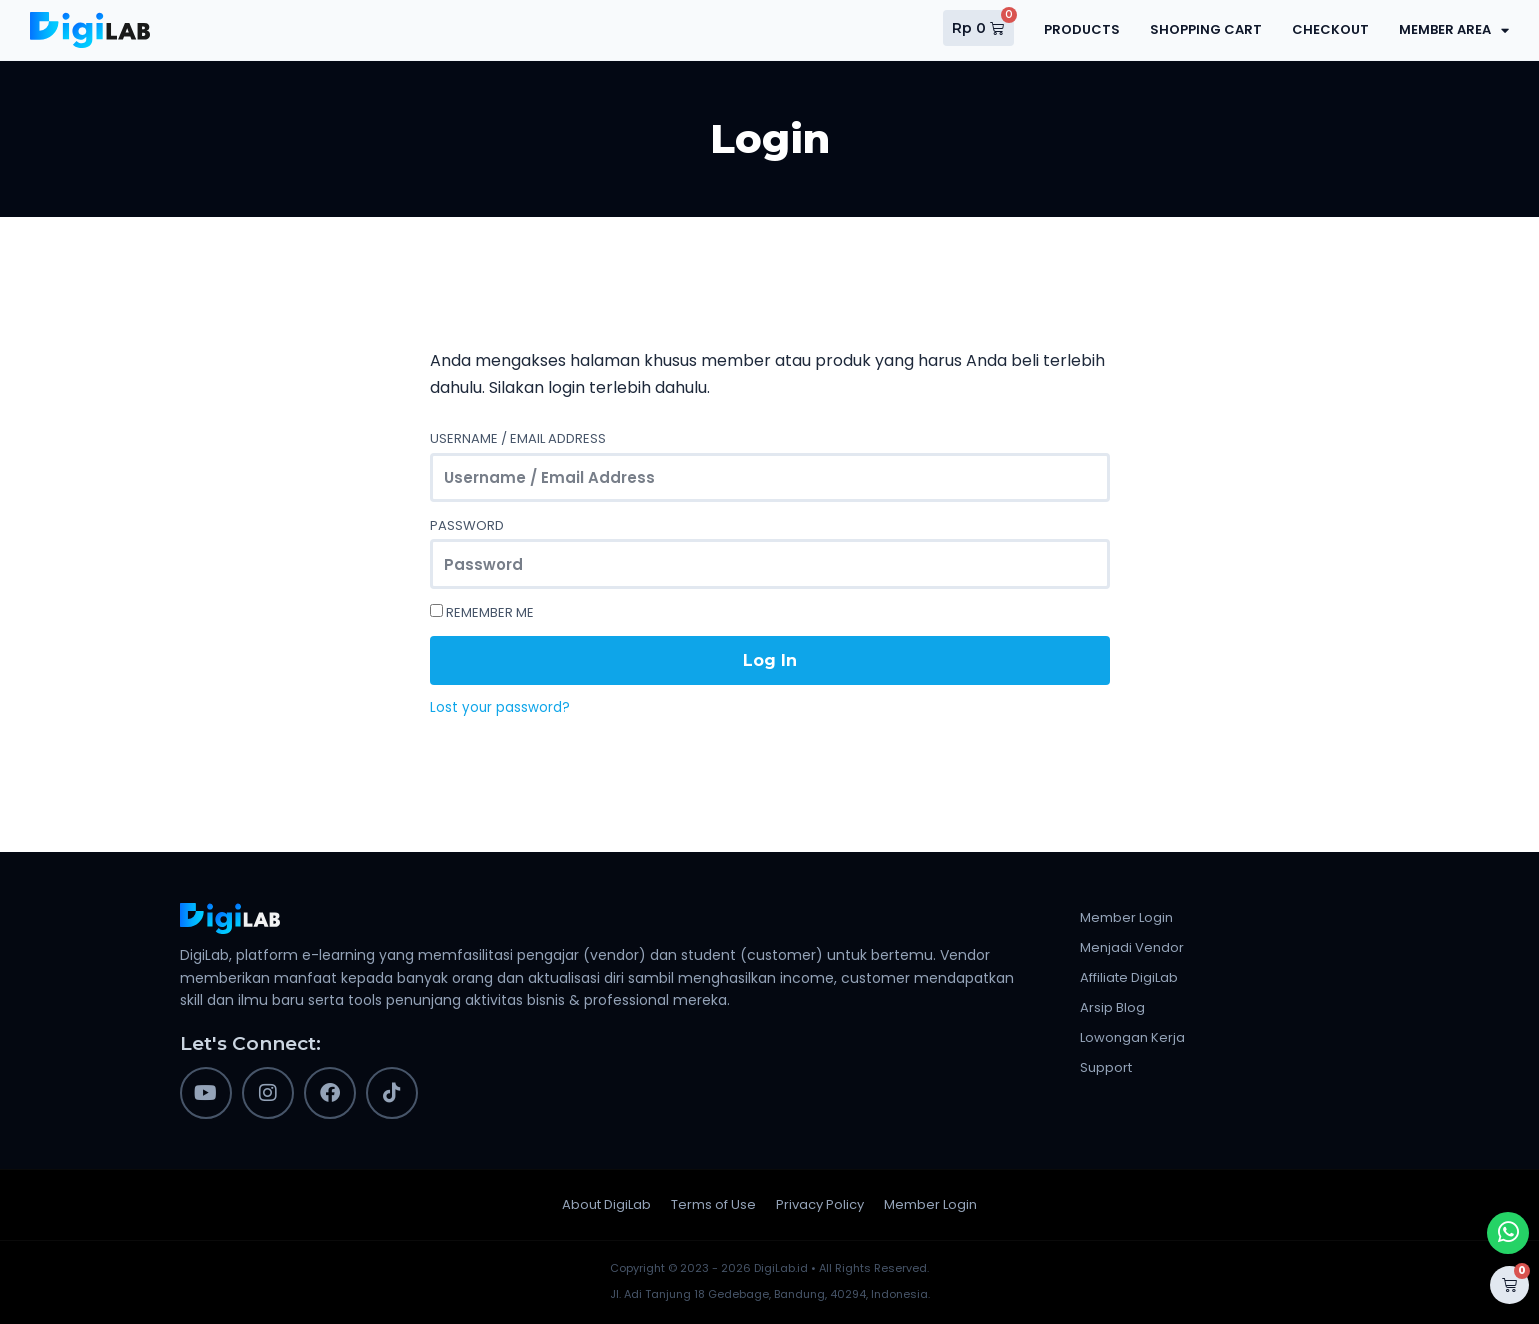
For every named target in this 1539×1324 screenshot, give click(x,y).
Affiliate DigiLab (1129, 977)
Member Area (1454, 30)
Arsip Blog (1112, 1007)
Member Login (1126, 917)
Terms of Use (713, 1204)
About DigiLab (606, 1204)
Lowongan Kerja (1132, 1037)
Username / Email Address (518, 438)
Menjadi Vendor (1132, 947)
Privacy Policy (820, 1204)
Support (1106, 1067)
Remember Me (482, 612)
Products (1082, 29)
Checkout (1330, 29)
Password (467, 525)
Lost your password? (500, 708)
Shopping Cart (1206, 29)
